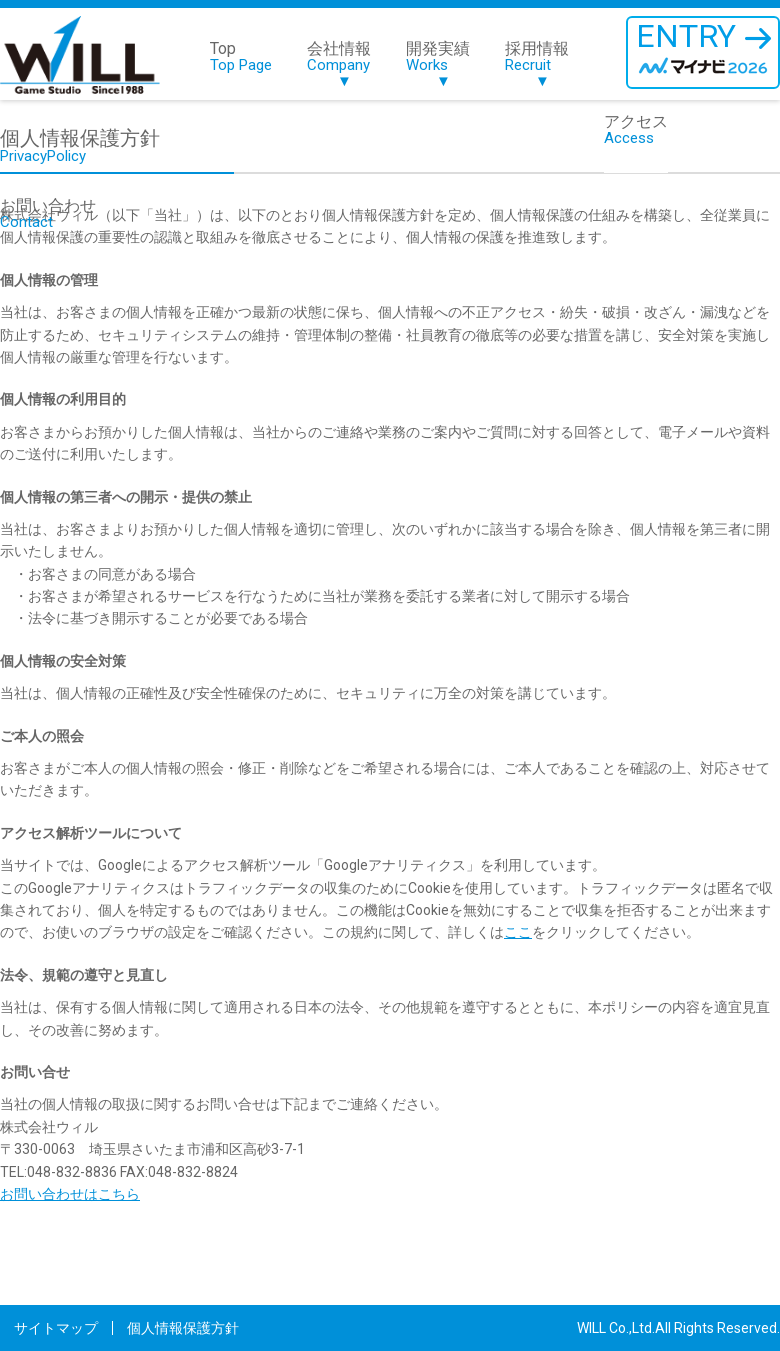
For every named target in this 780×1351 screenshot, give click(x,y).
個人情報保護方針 (183, 1328)
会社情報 (339, 65)
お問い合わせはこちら (70, 1194)
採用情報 (537, 65)
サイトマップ (56, 1328)
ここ (518, 932)
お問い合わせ (48, 214)
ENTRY (703, 49)
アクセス (636, 130)
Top (241, 57)
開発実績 (438, 65)
